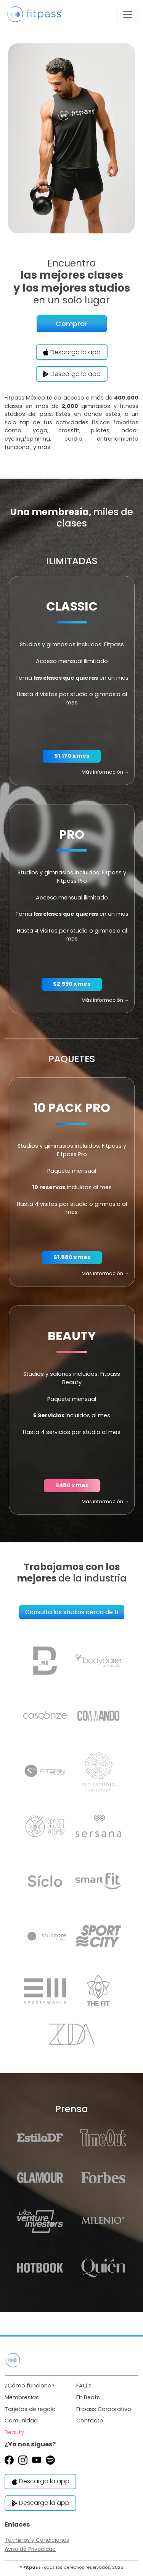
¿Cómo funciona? (30, 2385)
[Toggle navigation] (127, 14)
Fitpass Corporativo (103, 2409)
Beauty (14, 2432)
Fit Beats (88, 2397)
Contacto (89, 2420)
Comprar (72, 323)
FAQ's (84, 2385)
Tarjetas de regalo (30, 2409)
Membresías (22, 2397)
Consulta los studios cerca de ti (71, 1612)
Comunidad (21, 2420)
